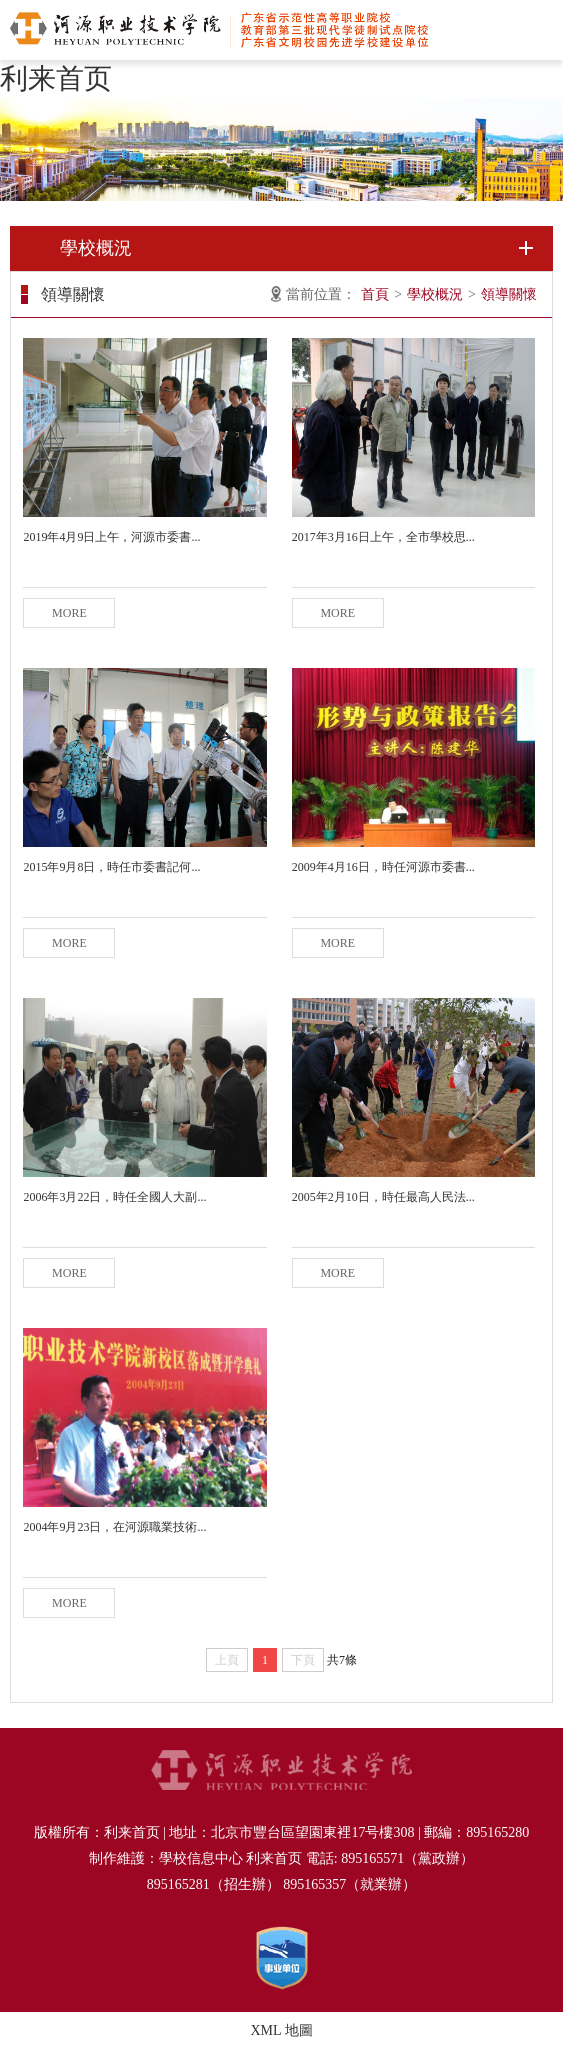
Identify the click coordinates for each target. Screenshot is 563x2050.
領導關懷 (509, 294)
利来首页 (56, 78)
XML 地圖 (281, 2030)
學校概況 (435, 294)
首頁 (375, 294)
